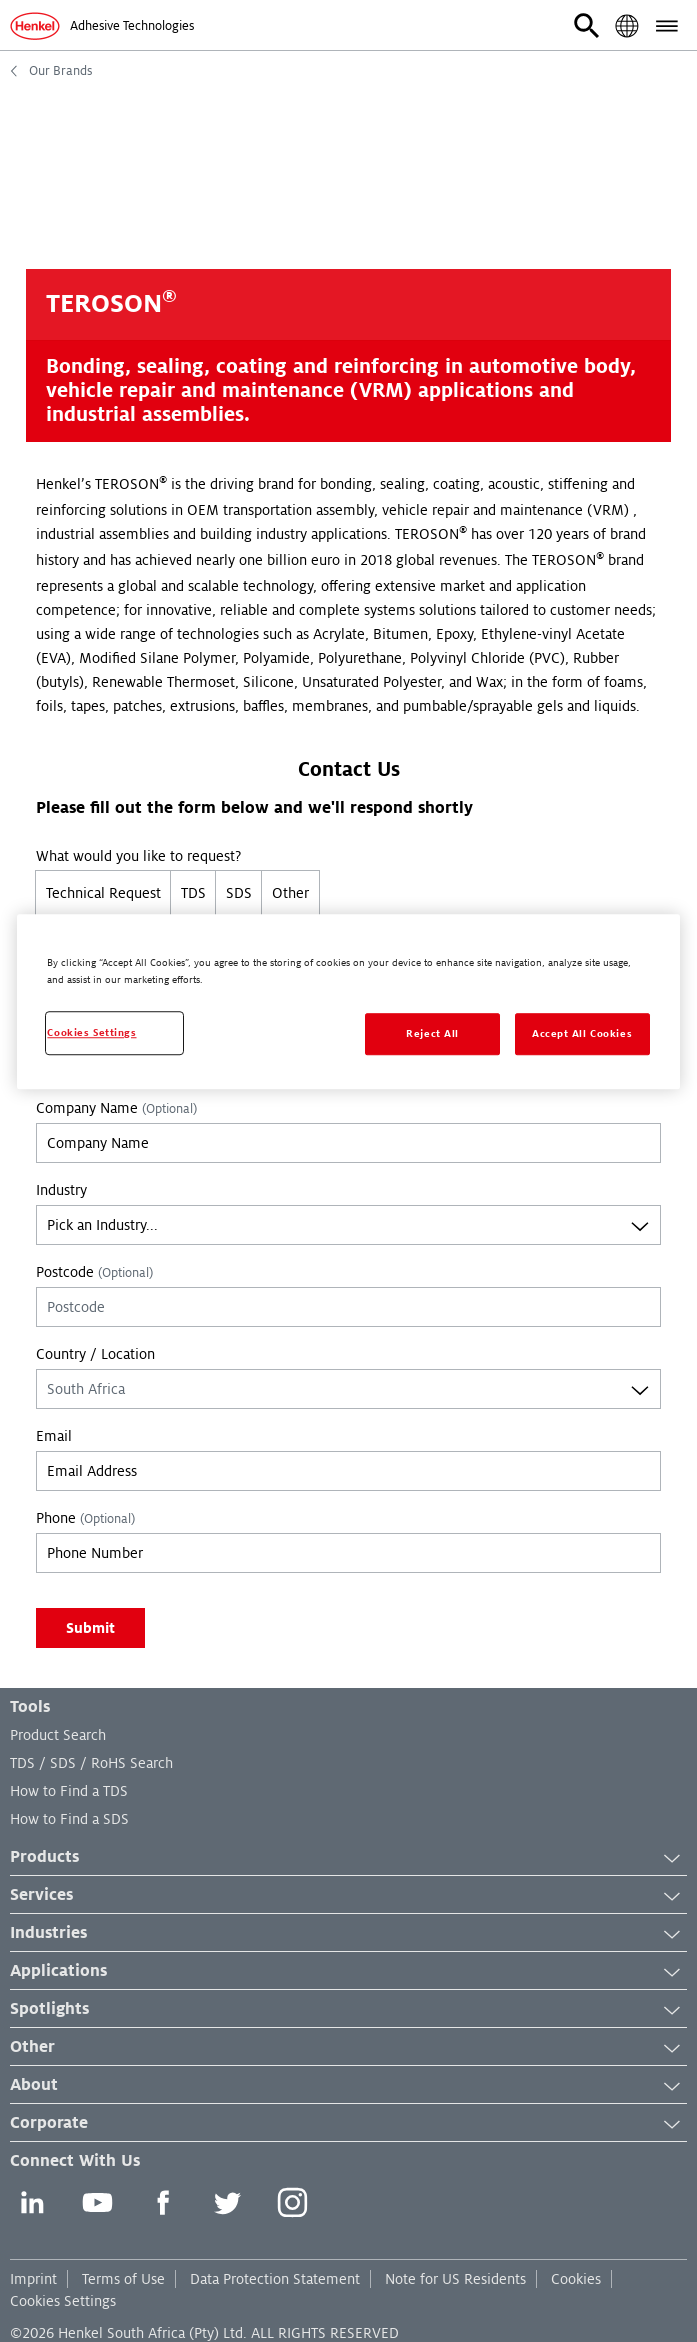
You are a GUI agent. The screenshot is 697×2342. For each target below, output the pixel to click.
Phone (85, 1518)
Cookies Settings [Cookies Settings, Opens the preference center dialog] (91, 1032)
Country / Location (95, 1354)
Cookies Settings (63, 2301)
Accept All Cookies (582, 1033)
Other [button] (348, 2048)
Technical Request (103, 893)
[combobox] (348, 1225)
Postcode (94, 1272)
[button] (587, 26)
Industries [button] (348, 1934)
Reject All (432, 1033)
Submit (90, 1628)
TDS (193, 893)
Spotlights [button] (348, 2010)
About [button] (348, 2086)
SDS (239, 893)
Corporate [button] (348, 2124)
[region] (348, 1001)
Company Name (116, 1108)
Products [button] (348, 1858)
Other (290, 893)
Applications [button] (348, 1972)
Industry (61, 1190)
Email (54, 1436)
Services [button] (348, 1896)
